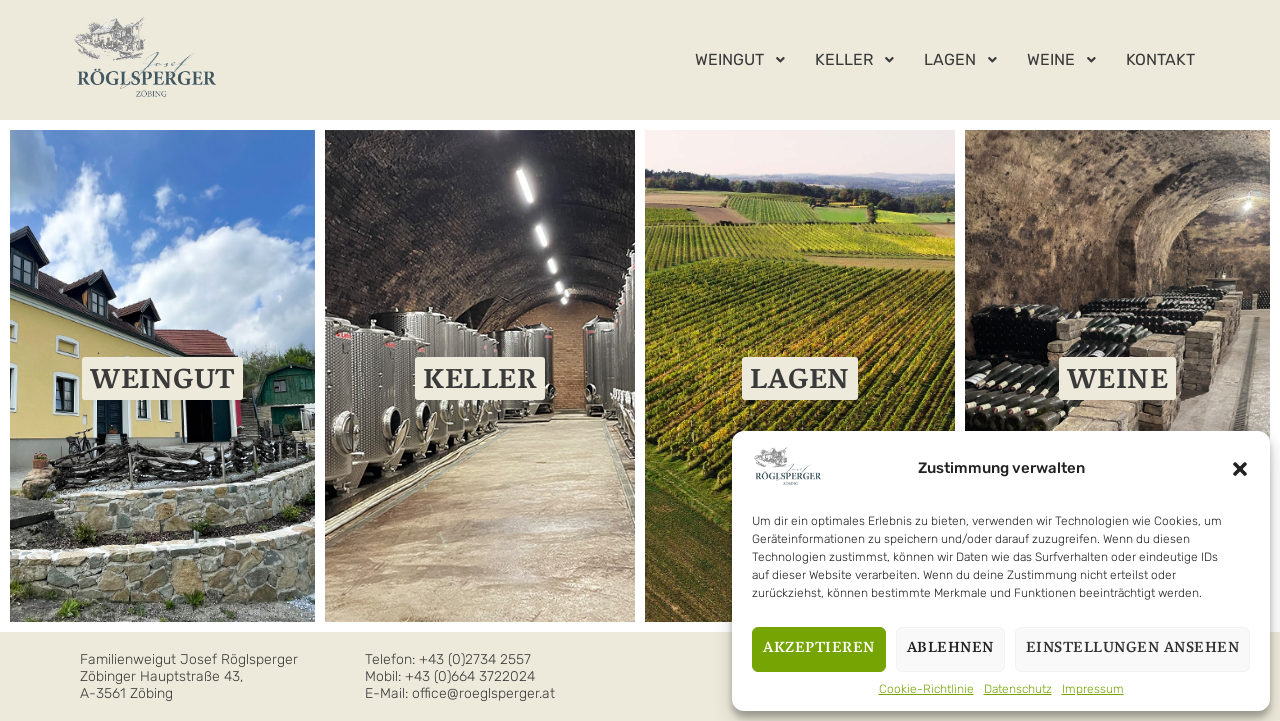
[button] (1240, 469)
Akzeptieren (819, 649)
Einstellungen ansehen (1133, 649)
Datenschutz (1018, 689)
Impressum (1093, 689)
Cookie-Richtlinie (926, 689)
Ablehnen (950, 649)
